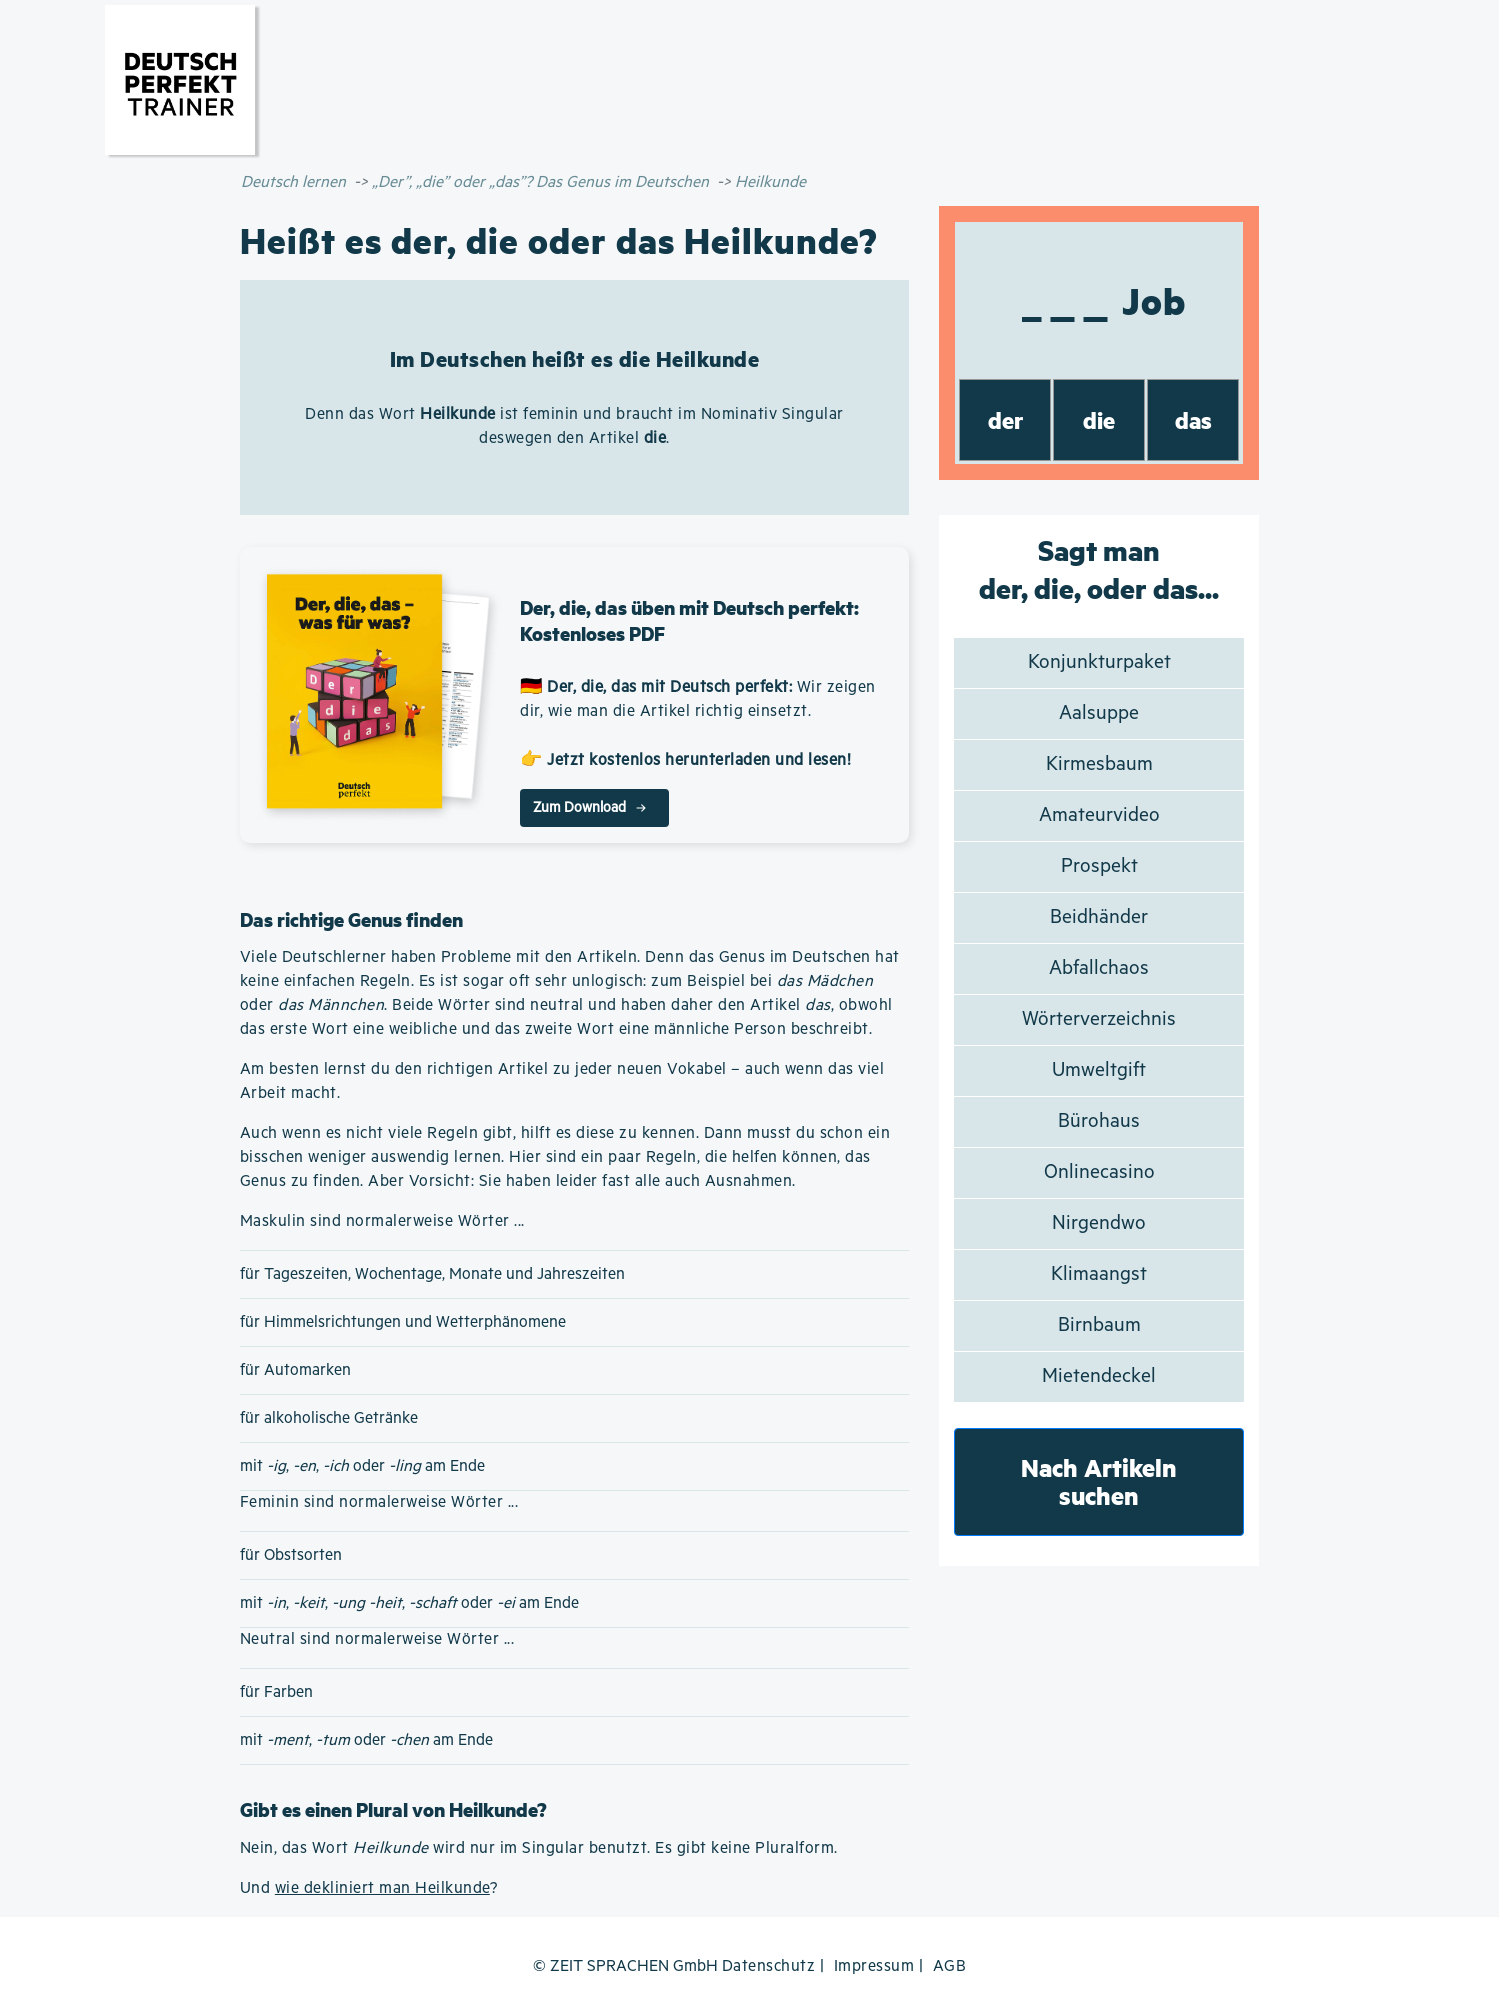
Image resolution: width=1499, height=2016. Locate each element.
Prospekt (1099, 866)
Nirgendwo (1099, 1223)
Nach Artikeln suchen (1099, 1481)
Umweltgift (1099, 1070)
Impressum (874, 1966)
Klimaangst (1099, 1274)
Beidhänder (1099, 917)
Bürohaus (1099, 1121)
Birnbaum (1099, 1325)
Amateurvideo (1099, 815)
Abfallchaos (1099, 968)
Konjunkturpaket (1099, 662)
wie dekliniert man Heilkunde (382, 1888)
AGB (950, 1966)
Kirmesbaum (1099, 764)
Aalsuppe (1099, 713)
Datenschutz (769, 1966)
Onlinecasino (1099, 1172)
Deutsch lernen (293, 182)
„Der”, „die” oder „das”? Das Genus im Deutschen (540, 182)
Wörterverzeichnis (1099, 1019)
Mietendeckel (1099, 1376)
